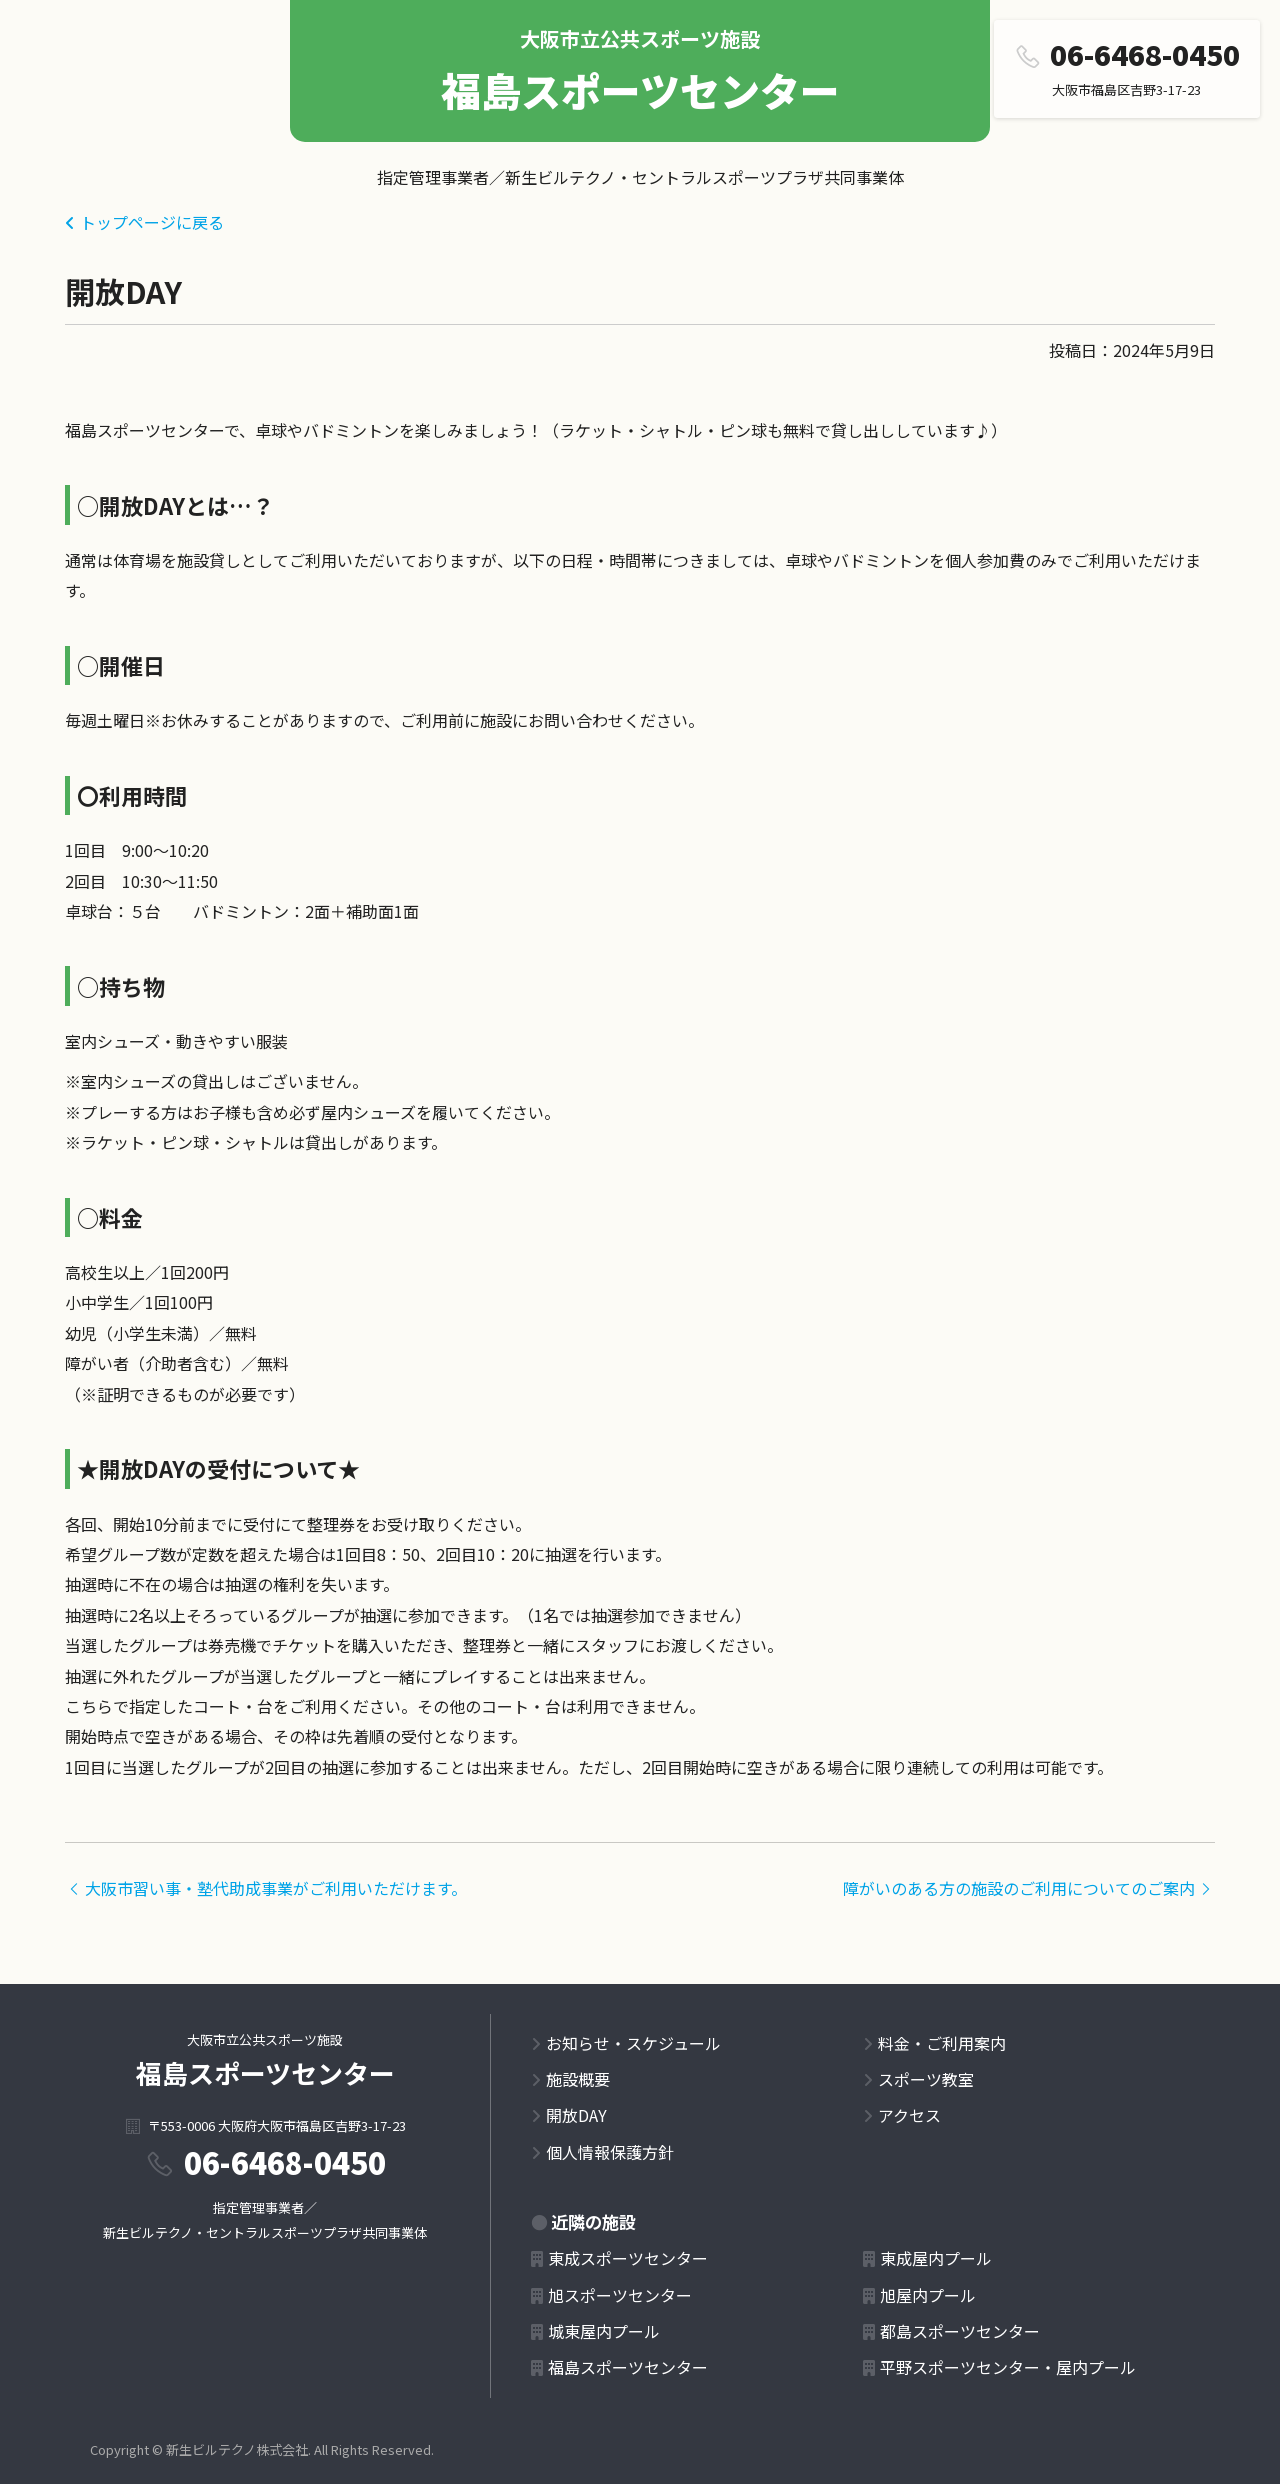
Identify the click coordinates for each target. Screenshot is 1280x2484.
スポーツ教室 (926, 2079)
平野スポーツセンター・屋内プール (1008, 2367)
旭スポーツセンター (620, 2295)
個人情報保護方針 (610, 2152)
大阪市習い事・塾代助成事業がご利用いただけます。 (266, 1888)
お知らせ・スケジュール (633, 2043)
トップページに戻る (152, 222)
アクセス (909, 2115)
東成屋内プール (936, 2258)
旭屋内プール (928, 2295)
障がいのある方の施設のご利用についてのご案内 (1029, 1888)
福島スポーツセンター (640, 90)
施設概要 (578, 2079)
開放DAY (576, 2115)
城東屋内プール (604, 2331)
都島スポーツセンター (960, 2331)
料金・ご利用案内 (942, 2043)
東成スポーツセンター (628, 2258)
